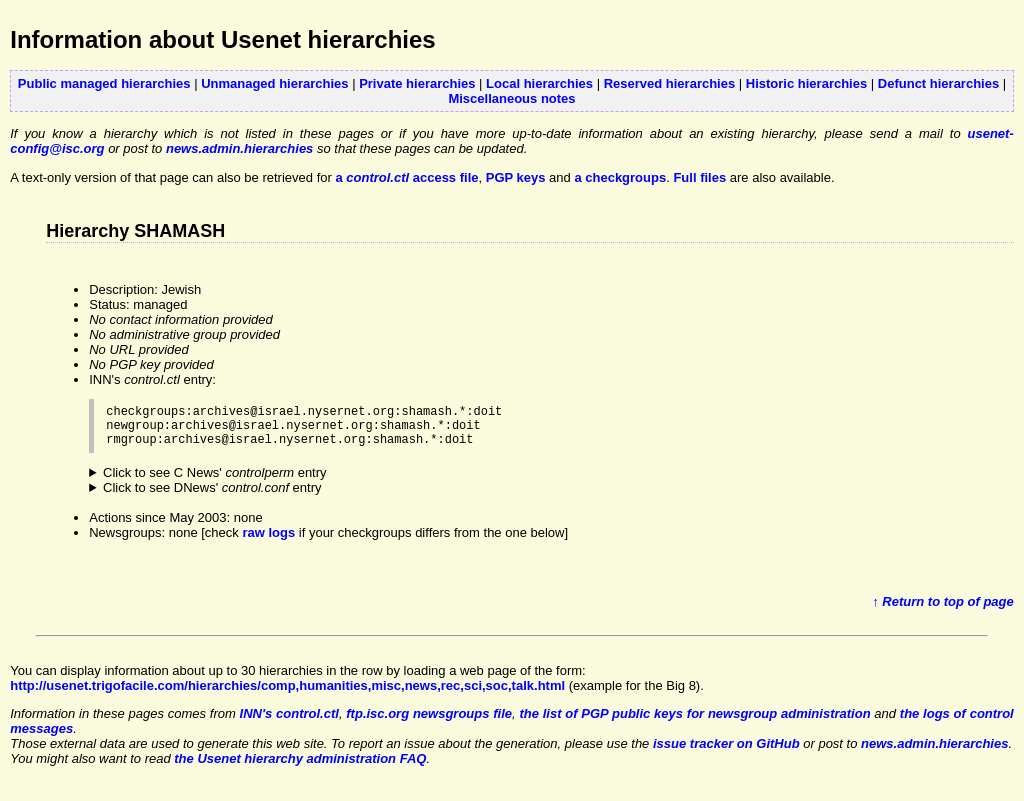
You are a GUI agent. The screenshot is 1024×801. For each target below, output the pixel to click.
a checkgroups (620, 177)
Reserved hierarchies (670, 83)
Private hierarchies (417, 83)
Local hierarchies (539, 83)
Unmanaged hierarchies (274, 83)
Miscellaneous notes (511, 98)
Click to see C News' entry (215, 481)
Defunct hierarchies (938, 83)
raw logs (268, 541)
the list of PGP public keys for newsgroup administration (694, 722)
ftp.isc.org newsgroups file (429, 722)
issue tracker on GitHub (726, 752)
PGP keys (516, 177)
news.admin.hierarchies (239, 148)
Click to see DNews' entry (212, 496)
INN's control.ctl (289, 722)
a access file (406, 177)
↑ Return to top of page (943, 610)
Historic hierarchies (806, 83)
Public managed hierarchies (104, 83)
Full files (699, 177)
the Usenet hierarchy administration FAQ (300, 767)
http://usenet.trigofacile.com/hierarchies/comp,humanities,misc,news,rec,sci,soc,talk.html (287, 694)
